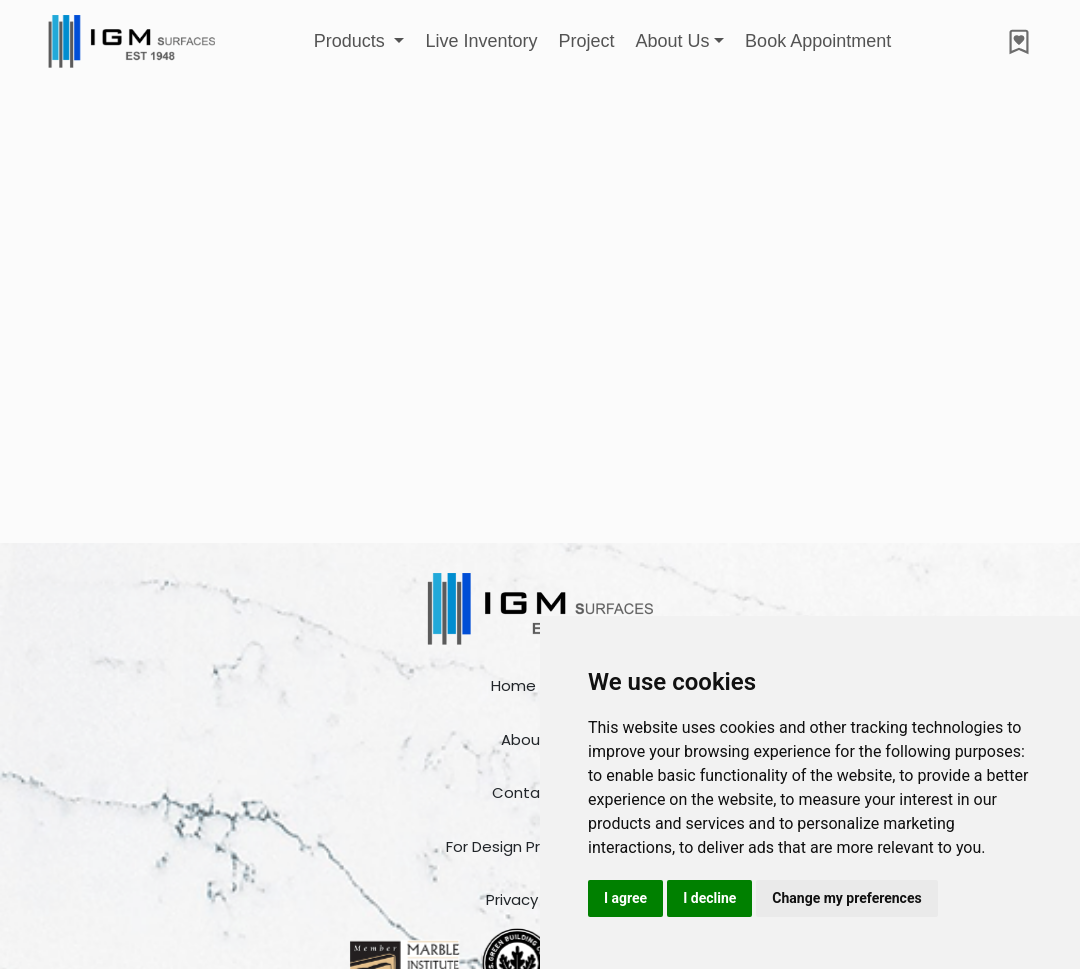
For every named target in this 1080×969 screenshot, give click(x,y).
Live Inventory (481, 41)
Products (352, 41)
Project (586, 41)
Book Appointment (818, 41)
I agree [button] (625, 898)
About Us (672, 41)
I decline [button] (709, 898)
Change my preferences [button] (846, 898)
